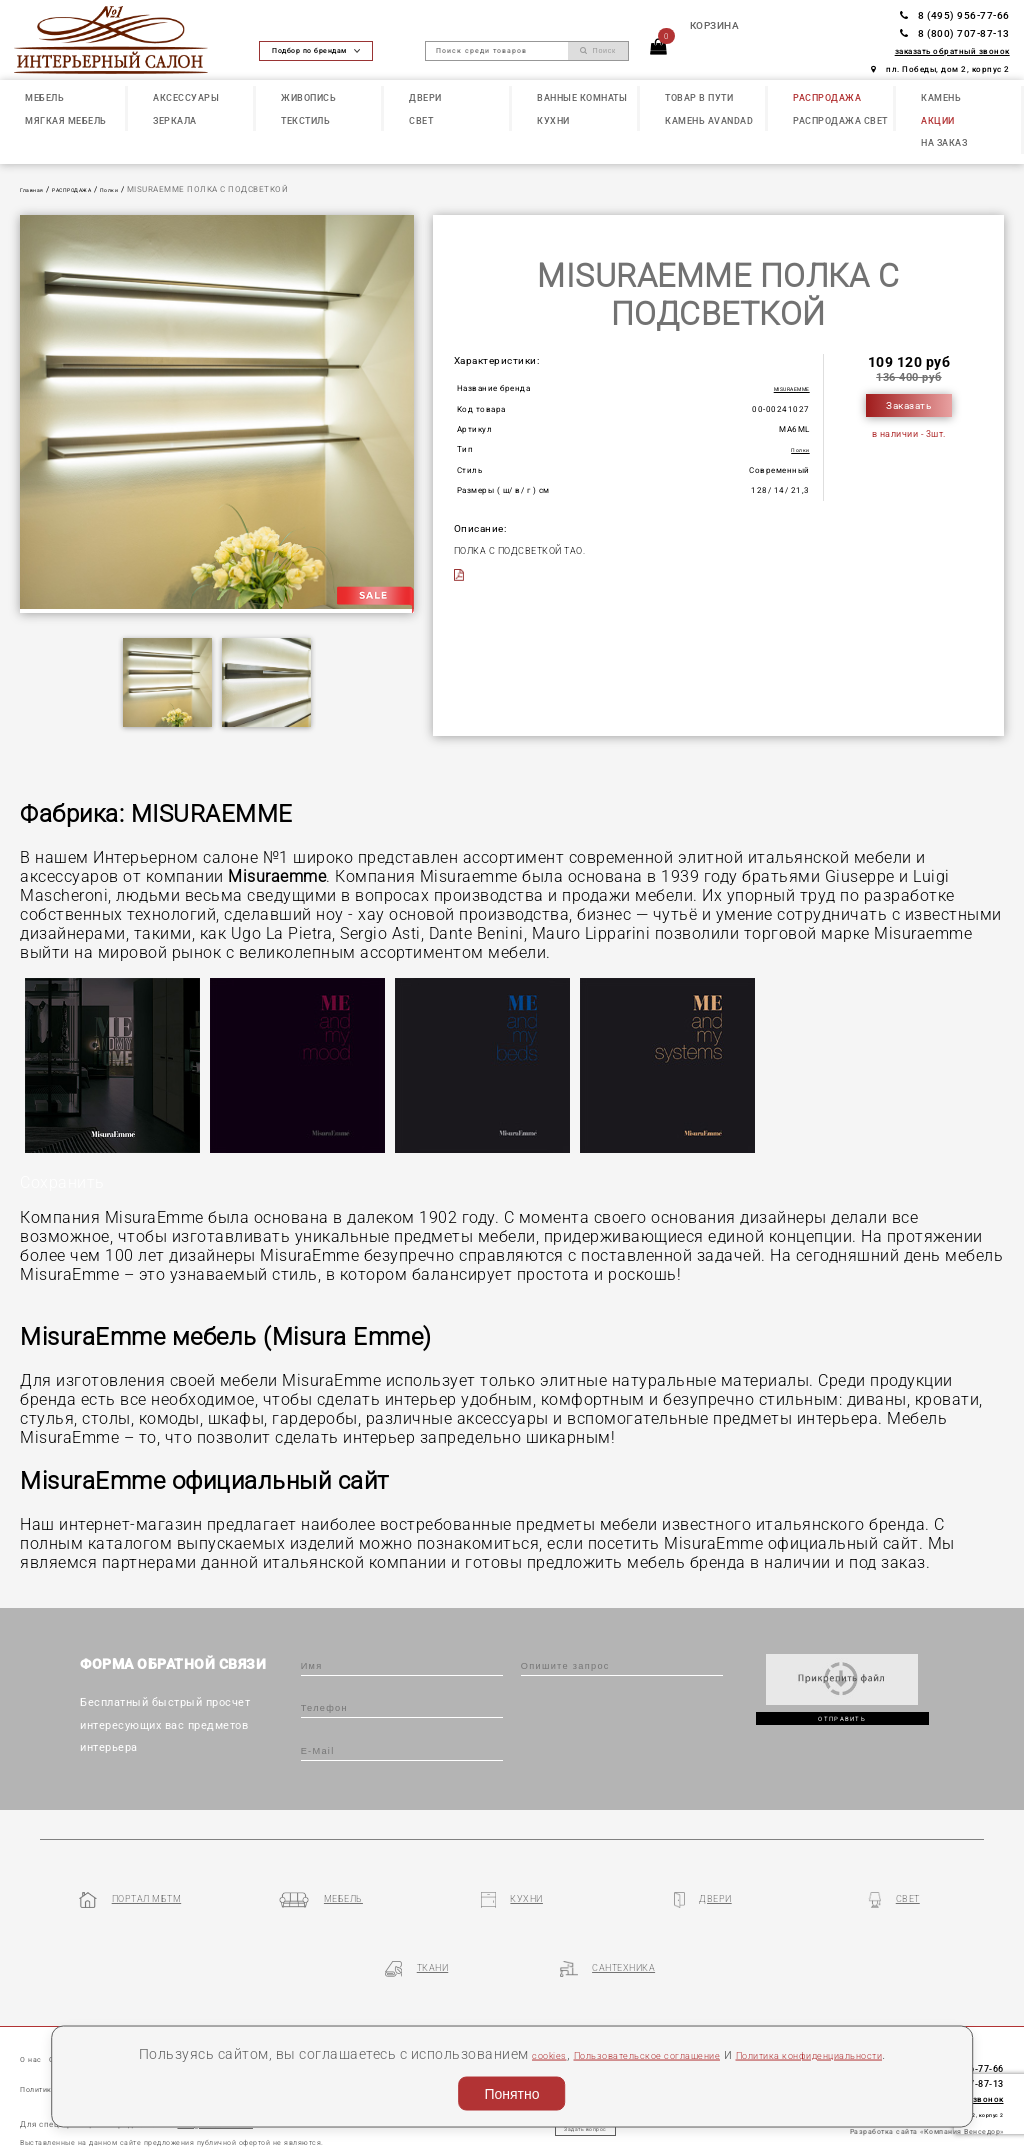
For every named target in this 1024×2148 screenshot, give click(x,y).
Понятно (511, 2089)
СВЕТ (421, 120)
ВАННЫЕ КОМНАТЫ (582, 97)
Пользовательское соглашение (696, 2026)
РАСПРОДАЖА (827, 97)
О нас (36, 2004)
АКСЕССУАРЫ (186, 97)
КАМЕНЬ (941, 97)
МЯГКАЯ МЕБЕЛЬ (66, 120)
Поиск (598, 51)
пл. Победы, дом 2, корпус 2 (940, 69)
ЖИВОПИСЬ (308, 97)
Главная (37, 189)
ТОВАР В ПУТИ (699, 97)
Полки (144, 189)
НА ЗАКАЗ (944, 142)
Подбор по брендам (316, 50)
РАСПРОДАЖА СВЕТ (840, 120)
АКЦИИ (938, 120)
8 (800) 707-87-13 (955, 33)
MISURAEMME (781, 388)
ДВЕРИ (425, 97)
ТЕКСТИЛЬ (305, 120)
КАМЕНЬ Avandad (709, 120)
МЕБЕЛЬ (44, 97)
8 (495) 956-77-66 (955, 15)
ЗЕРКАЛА (175, 120)
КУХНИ (553, 120)
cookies (555, 2026)
